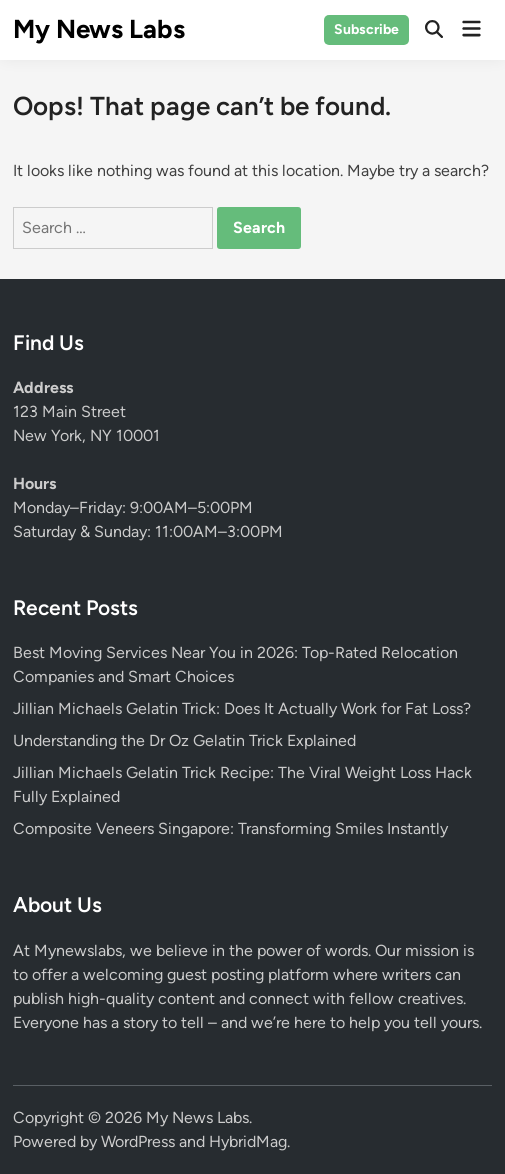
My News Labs (99, 29)
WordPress (138, 1141)
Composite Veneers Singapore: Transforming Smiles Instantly (230, 828)
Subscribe (366, 29)
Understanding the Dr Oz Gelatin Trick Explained (184, 740)
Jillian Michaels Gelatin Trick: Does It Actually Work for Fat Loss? (242, 708)
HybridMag (248, 1141)
